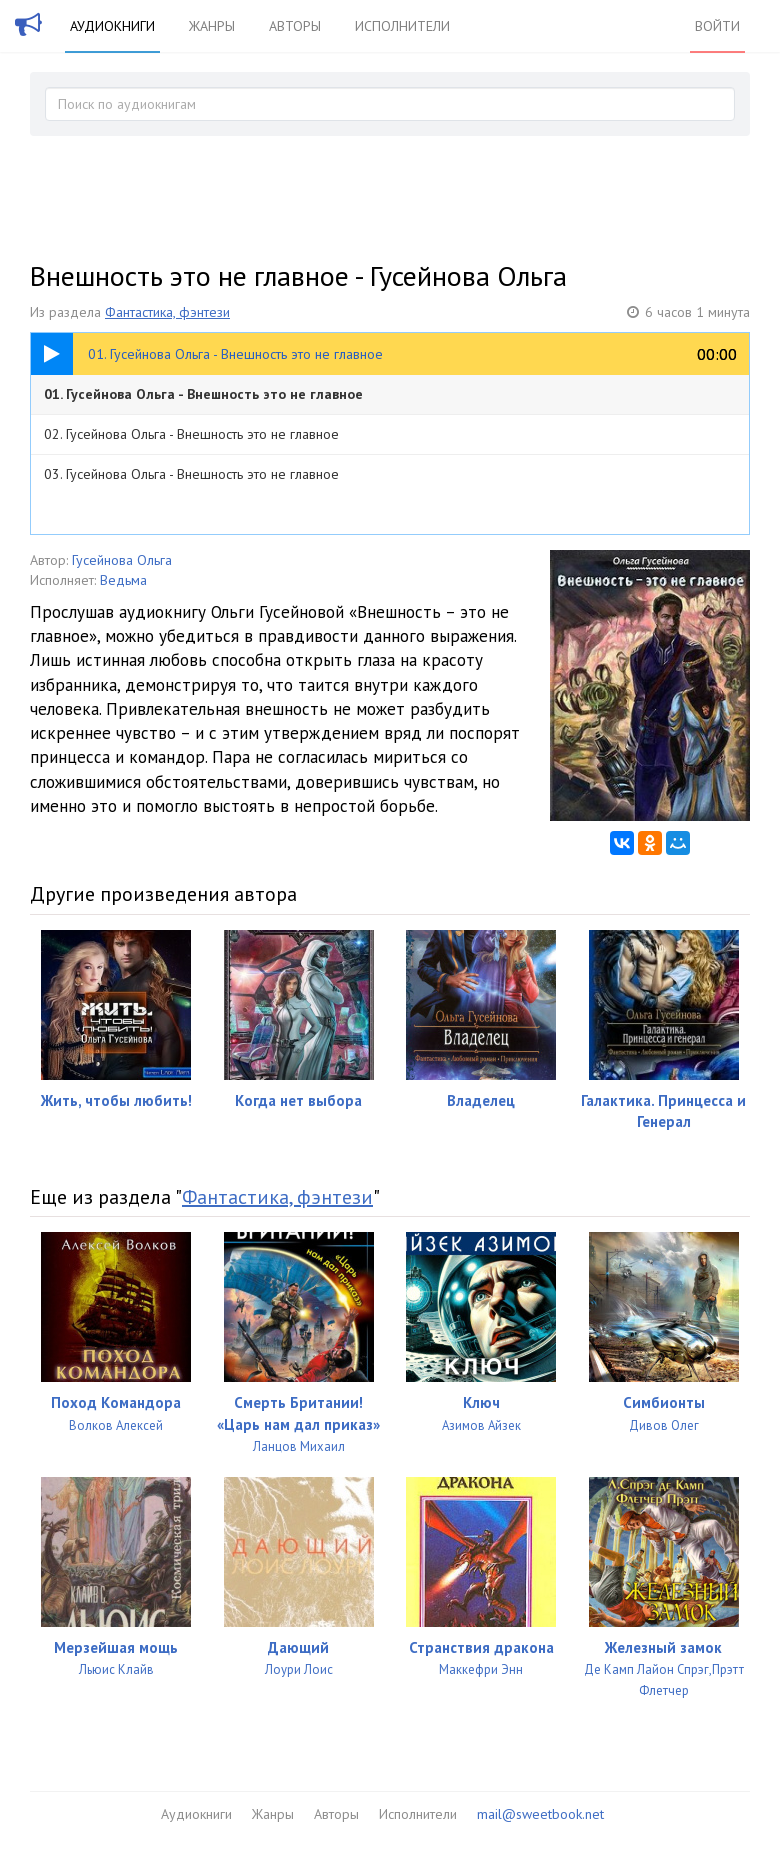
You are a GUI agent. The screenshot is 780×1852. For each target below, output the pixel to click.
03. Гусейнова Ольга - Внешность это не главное (191, 474)
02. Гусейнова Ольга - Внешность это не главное (191, 434)
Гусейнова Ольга (122, 560)
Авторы (295, 26)
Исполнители (402, 26)
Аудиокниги (112, 26)
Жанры (212, 26)
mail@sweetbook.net (540, 1814)
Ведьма (123, 580)
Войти (717, 26)
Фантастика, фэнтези (167, 312)
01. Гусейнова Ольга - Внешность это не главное (203, 394)
